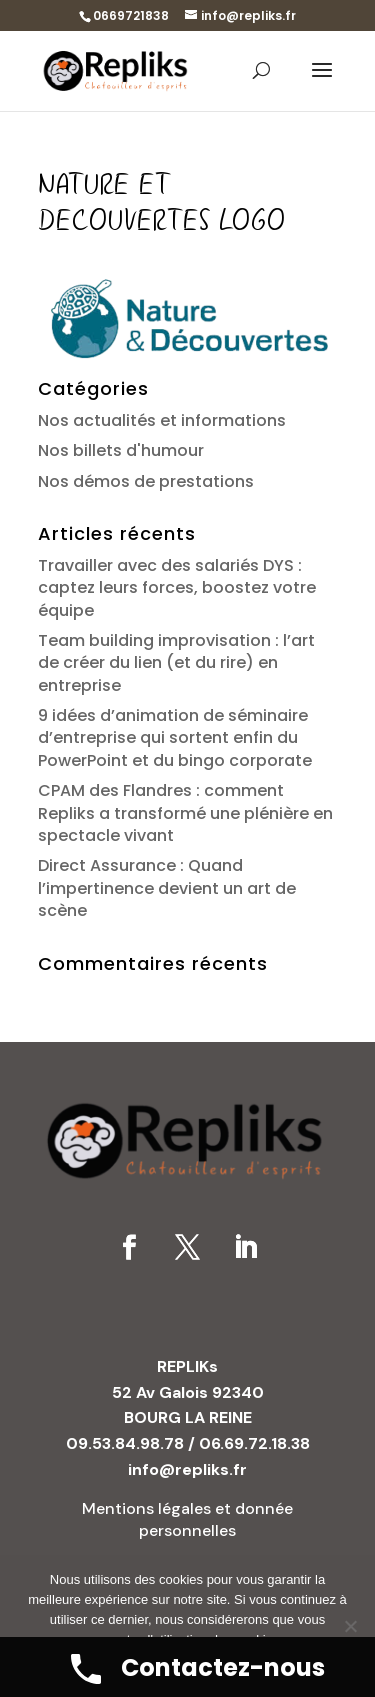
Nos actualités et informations (162, 420)
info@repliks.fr (187, 1469)
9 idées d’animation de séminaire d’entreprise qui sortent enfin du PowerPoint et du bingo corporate (175, 738)
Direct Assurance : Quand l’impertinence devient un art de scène (167, 888)
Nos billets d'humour (121, 450)
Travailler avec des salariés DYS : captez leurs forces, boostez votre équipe (177, 588)
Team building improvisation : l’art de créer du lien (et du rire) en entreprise (176, 663)
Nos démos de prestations (146, 481)
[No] (350, 1626)
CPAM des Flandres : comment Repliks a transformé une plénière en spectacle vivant (185, 813)
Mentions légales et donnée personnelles (187, 1519)
